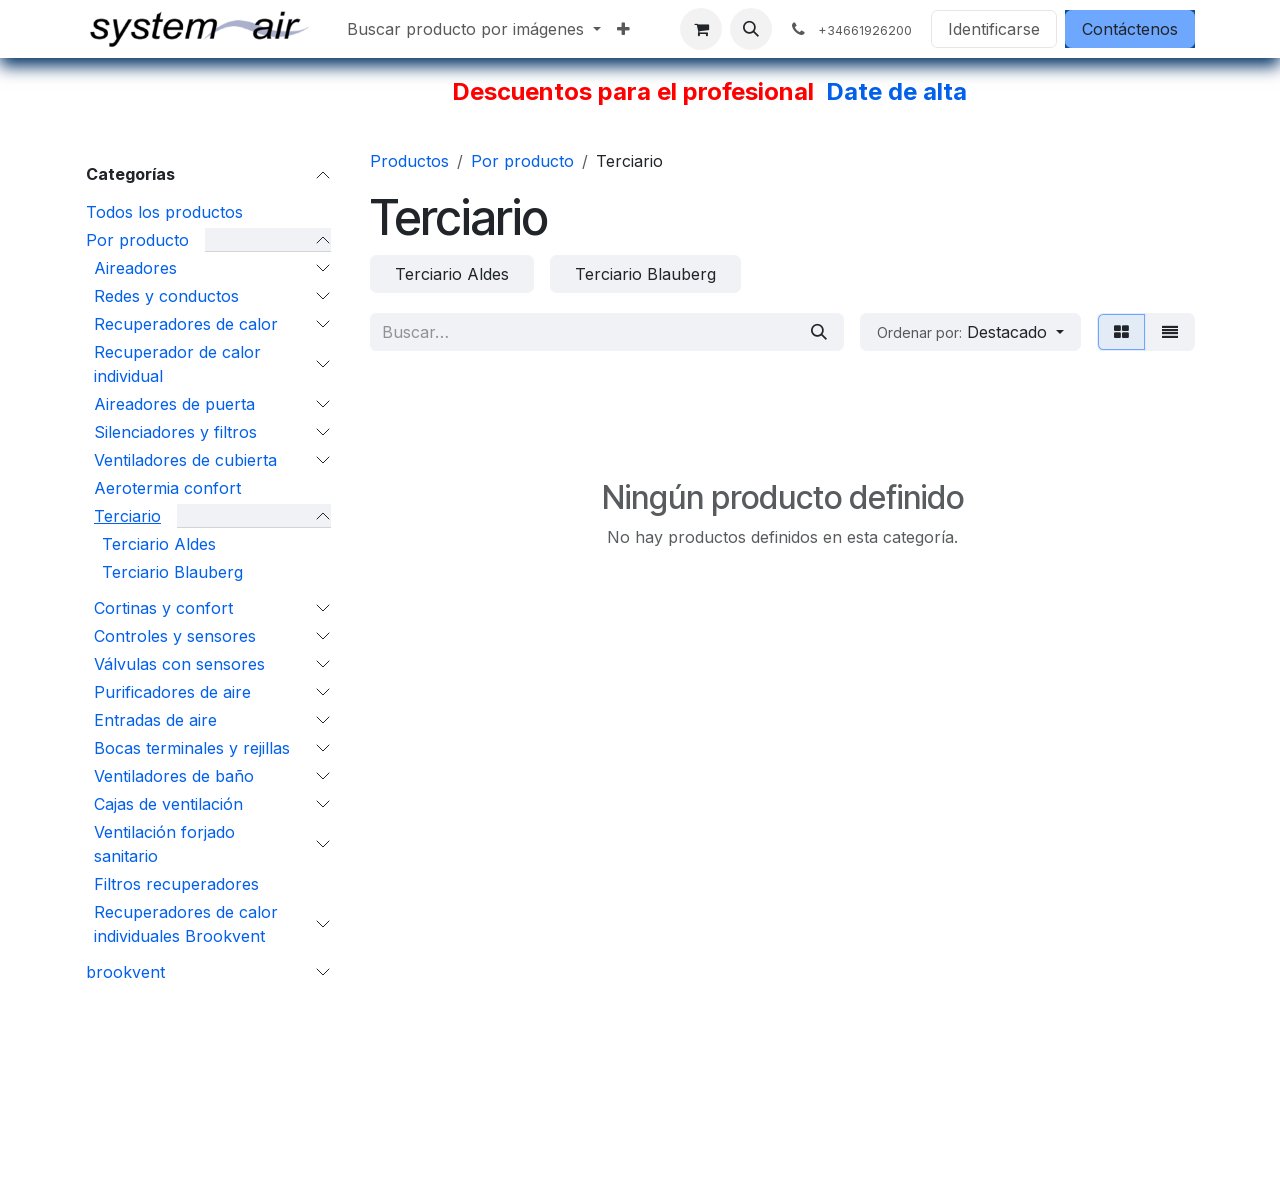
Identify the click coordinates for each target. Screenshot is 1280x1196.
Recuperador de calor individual (177, 364)
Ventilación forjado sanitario (164, 844)
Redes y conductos (166, 296)
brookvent (125, 972)
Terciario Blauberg (172, 572)
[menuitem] (474, 29)
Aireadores (135, 268)
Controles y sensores (175, 636)
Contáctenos (1130, 29)
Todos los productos (164, 212)
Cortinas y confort (163, 608)
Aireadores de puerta (174, 404)
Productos (409, 161)
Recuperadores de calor (186, 324)
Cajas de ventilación (168, 804)
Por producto (137, 240)
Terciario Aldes (159, 544)
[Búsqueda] (819, 332)
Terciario (127, 516)
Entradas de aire (155, 720)
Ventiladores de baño (174, 776)
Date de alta (896, 91)
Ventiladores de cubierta (185, 460)
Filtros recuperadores (176, 884)
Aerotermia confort (167, 488)
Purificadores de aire (172, 692)
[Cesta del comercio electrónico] (701, 29)
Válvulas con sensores (179, 664)
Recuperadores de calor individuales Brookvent (186, 924)
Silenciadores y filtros (175, 432)
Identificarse (994, 29)
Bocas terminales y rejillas (192, 748)
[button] (751, 29)
